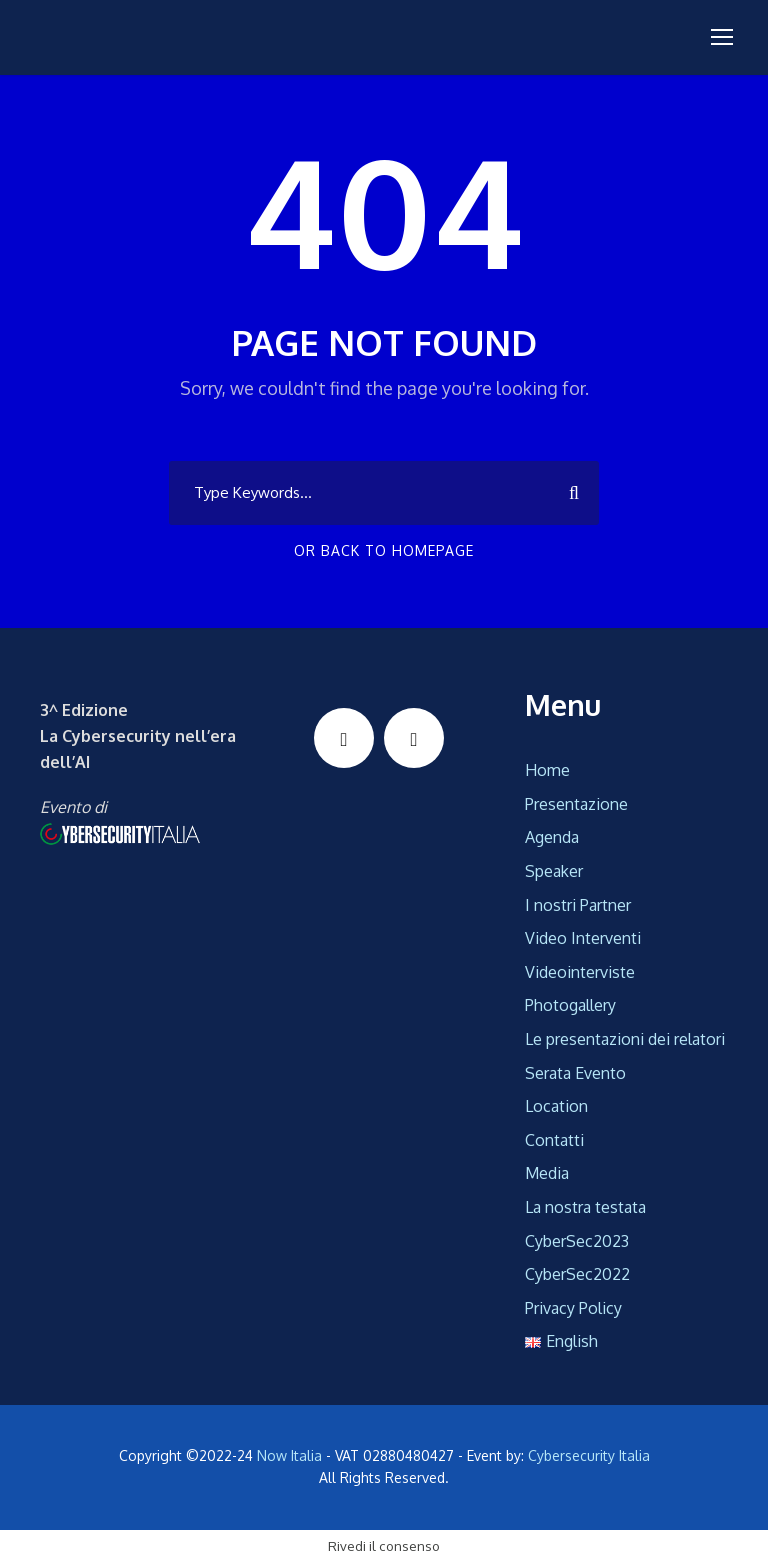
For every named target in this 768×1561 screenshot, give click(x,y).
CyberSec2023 (577, 1241)
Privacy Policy (573, 1308)
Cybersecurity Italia (589, 1455)
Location (556, 1106)
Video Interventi (583, 938)
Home (547, 770)
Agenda (552, 837)
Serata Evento (575, 1073)
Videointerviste (580, 972)
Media (547, 1173)
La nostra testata (585, 1207)
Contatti (554, 1140)
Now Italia (289, 1455)
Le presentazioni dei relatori (625, 1039)
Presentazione (576, 804)
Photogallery (570, 1005)
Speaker (554, 871)
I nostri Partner (578, 905)
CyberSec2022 (577, 1274)
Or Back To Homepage (384, 550)
